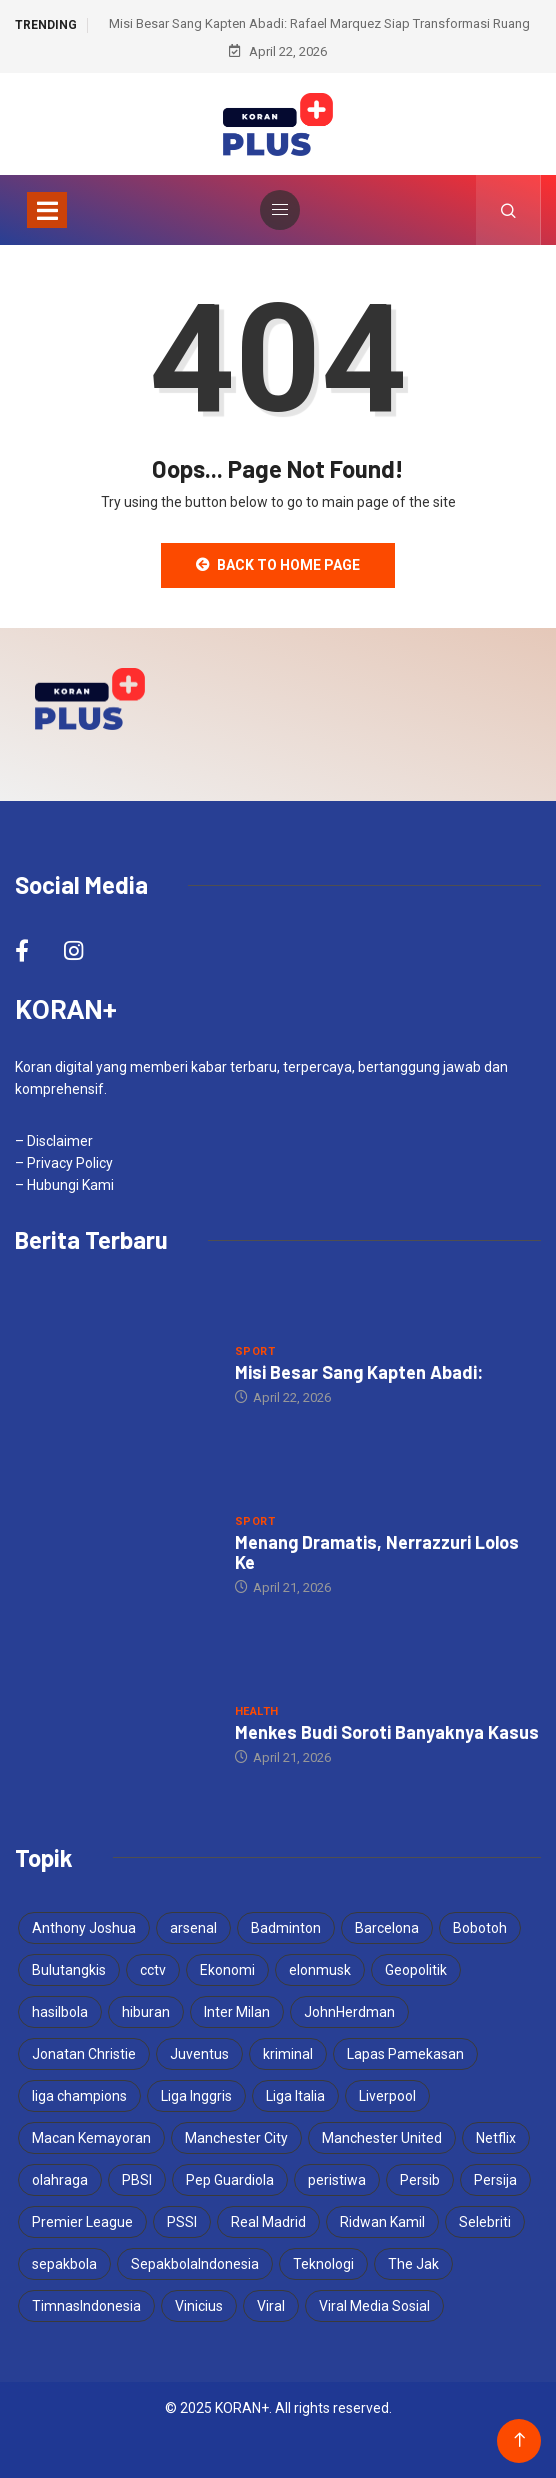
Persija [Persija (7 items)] (495, 2180)
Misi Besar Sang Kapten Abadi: (359, 1372)
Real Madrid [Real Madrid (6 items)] (268, 2222)
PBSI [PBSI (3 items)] (137, 2180)
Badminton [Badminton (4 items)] (286, 1928)
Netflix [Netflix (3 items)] (496, 2138)
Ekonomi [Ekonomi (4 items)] (227, 1970)
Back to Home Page (278, 565)
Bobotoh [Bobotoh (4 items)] (480, 1928)
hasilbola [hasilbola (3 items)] (60, 2012)
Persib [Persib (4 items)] (420, 2180)
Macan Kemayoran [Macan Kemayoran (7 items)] (91, 2138)
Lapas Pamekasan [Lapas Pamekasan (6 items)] (405, 2054)
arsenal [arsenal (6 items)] (193, 1928)
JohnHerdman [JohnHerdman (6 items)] (349, 2012)
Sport (255, 1351)
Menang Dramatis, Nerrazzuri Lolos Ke (377, 1552)
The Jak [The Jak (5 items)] (413, 2264)
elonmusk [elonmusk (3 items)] (320, 1970)
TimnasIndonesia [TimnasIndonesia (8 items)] (86, 2306)
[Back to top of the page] (519, 2440)
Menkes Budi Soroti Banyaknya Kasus (387, 1732)
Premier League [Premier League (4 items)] (82, 2222)
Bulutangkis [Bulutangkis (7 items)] (69, 1970)
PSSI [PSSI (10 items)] (182, 2222)
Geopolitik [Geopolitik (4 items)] (416, 1970)
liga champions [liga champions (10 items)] (79, 2096)
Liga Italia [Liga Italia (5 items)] (295, 2096)
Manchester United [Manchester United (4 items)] (382, 2138)
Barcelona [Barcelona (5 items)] (387, 1928)
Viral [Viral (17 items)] (271, 2306)
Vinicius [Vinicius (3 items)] (199, 2306)
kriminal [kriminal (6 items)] (288, 2054)
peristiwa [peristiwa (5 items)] (337, 2180)
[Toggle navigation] (47, 210)
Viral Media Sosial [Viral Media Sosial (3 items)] (374, 2306)
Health (257, 1711)
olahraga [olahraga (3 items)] (60, 2180)
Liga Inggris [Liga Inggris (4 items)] (196, 2096)
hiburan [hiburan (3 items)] (146, 2012)
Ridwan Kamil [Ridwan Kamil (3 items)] (382, 2222)
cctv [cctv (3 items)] (153, 1970)
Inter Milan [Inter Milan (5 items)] (237, 2012)
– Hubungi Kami (64, 1185)
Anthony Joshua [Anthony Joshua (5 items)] (84, 1928)
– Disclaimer (54, 1141)
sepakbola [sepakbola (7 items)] (64, 2264)
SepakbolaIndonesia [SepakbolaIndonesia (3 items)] (195, 2264)
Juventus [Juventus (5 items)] (199, 2054)
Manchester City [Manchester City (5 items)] (236, 2138)
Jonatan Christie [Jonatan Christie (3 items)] (84, 2054)
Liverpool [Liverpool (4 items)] (387, 2096)
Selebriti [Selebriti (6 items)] (485, 2222)
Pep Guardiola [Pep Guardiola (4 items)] (230, 2180)
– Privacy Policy (64, 1163)
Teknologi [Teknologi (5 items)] (323, 2264)
